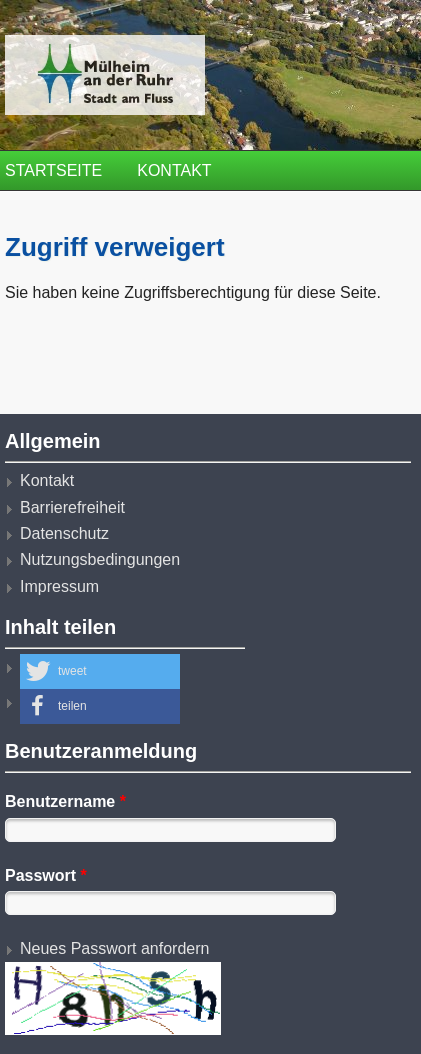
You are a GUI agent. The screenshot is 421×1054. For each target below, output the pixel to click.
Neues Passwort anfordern (114, 948)
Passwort (46, 875)
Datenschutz (64, 533)
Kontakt (174, 170)
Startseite (53, 170)
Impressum (59, 586)
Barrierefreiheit (72, 507)
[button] (100, 671)
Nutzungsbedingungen (100, 559)
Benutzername (65, 801)
